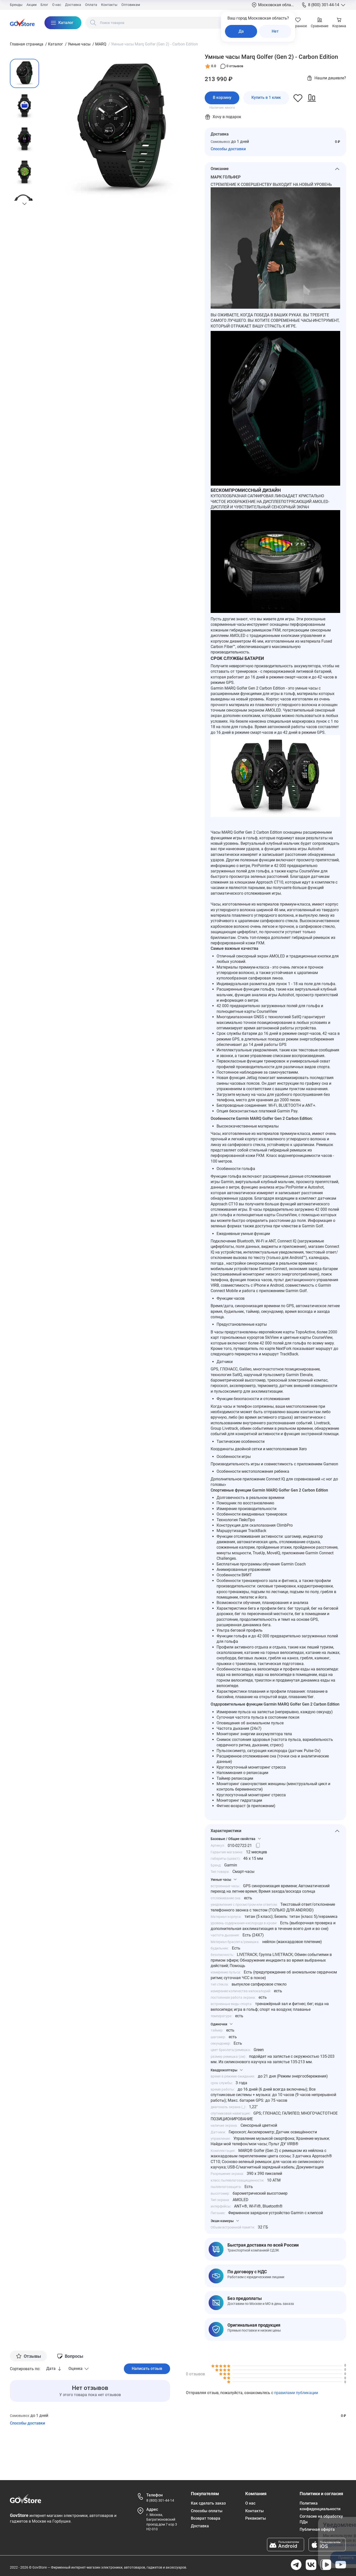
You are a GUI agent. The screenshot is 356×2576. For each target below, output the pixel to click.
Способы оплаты (206, 2511)
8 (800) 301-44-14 (160, 2500)
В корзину (222, 97)
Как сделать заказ (208, 2503)
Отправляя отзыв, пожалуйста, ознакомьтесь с (252, 2392)
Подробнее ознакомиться (265, 2545)
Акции (31, 5)
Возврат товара (205, 2518)
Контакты (109, 5)
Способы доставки (228, 149)
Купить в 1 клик (266, 97)
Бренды (16, 5)
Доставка (73, 5)
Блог (44, 5)
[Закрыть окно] (330, 2524)
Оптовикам (130, 5)
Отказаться (304, 2557)
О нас (56, 5)
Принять (265, 2557)
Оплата (91, 5)
